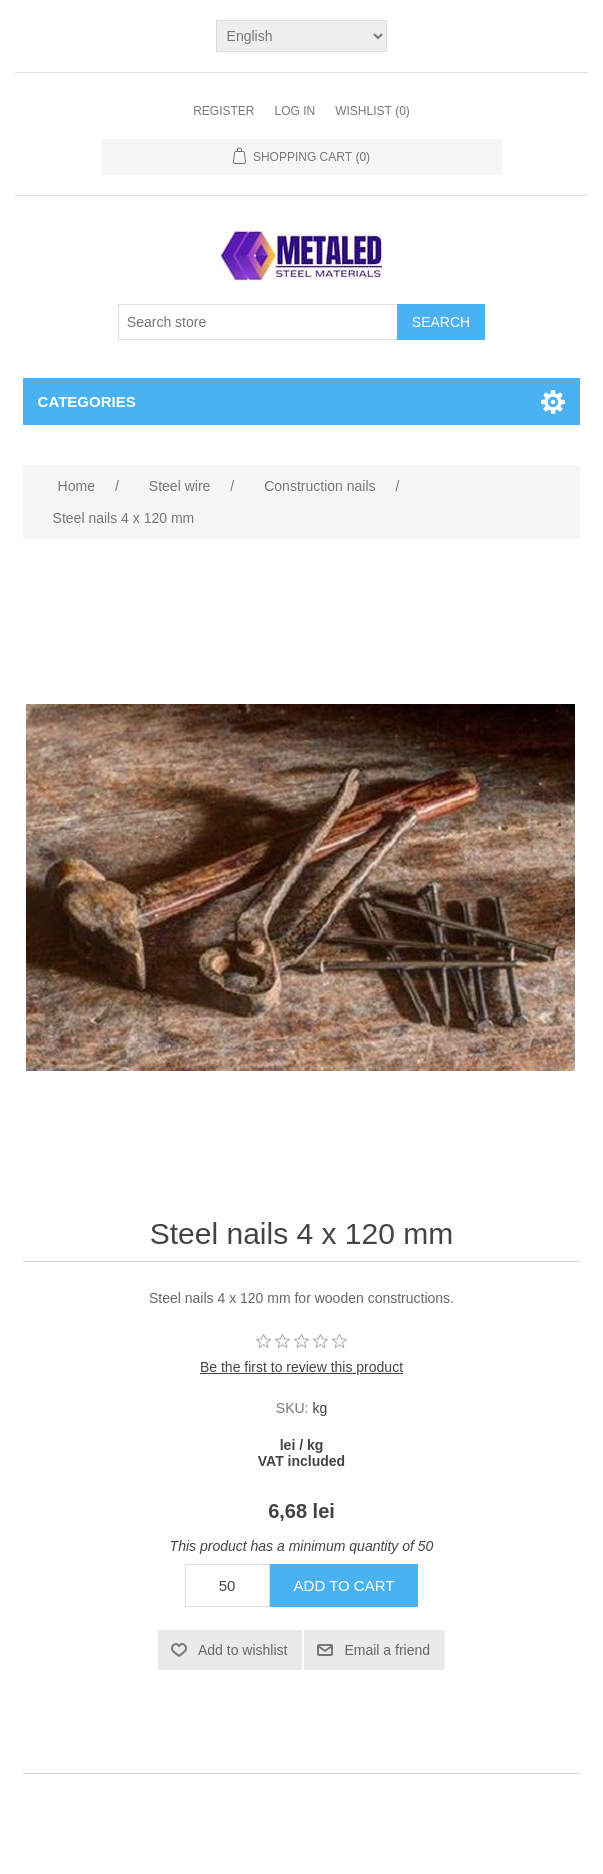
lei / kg (302, 1445)
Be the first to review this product (301, 1367)
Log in (294, 111)
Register (223, 111)
